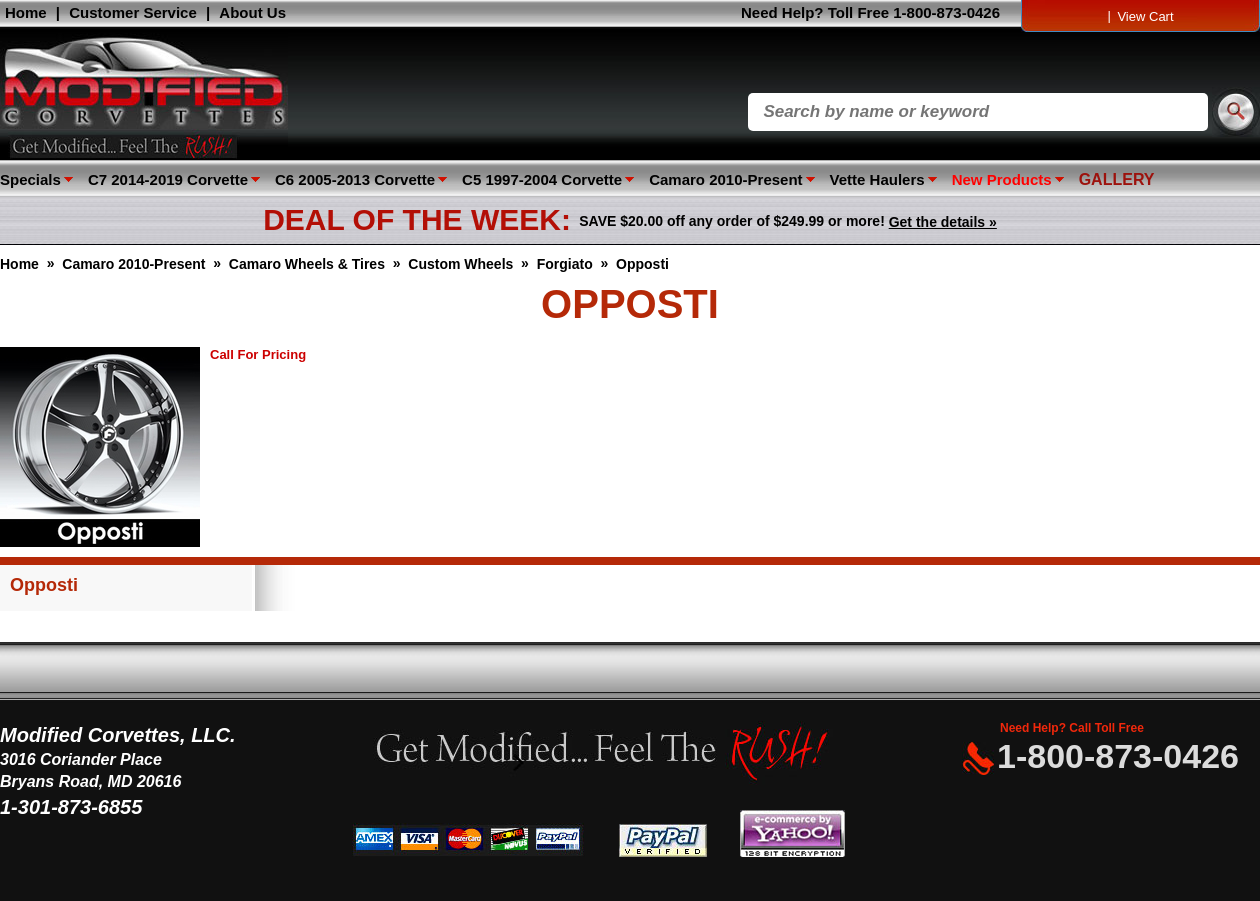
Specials (30, 179)
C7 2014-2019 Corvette (168, 179)
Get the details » (943, 222)
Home (26, 12)
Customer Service (133, 12)
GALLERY (1117, 179)
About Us (252, 12)
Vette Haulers (877, 179)
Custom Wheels (460, 264)
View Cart (1145, 16)
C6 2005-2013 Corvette (355, 179)
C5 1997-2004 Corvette (542, 179)
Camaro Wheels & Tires (307, 264)
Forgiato (565, 264)
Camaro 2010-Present (725, 179)
